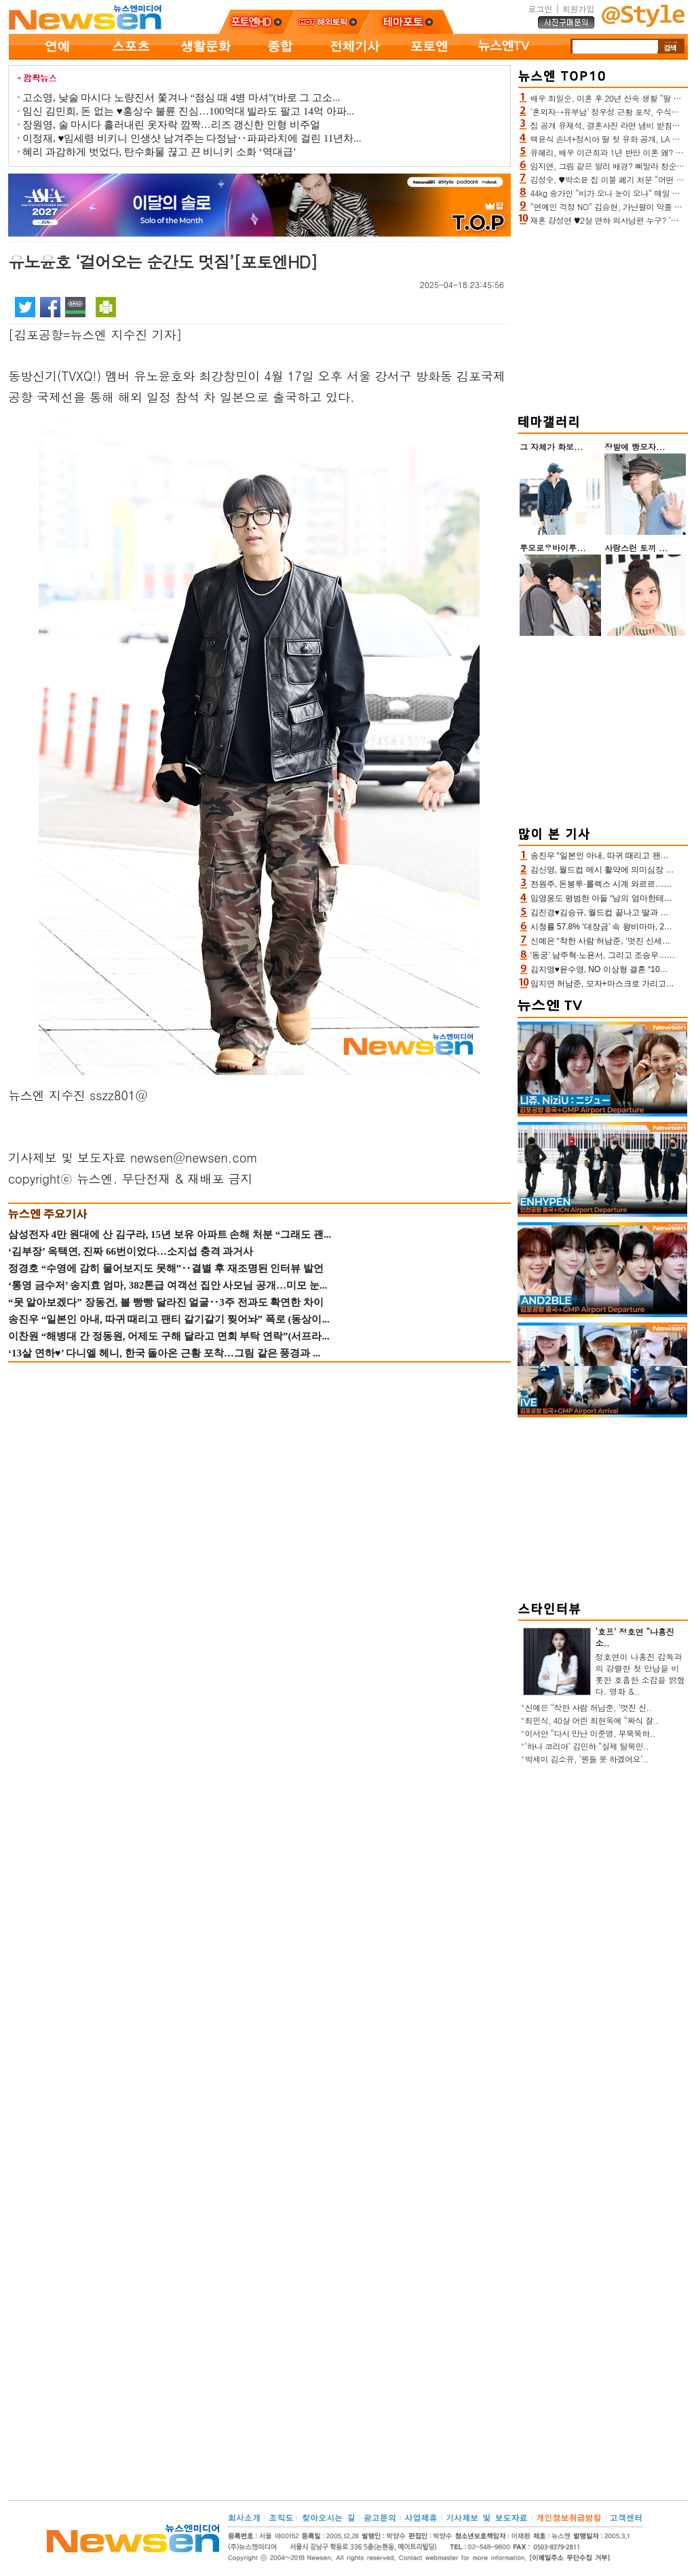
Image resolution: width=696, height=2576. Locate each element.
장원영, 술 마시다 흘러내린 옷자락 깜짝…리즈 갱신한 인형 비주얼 (171, 124)
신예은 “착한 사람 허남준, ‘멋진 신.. (588, 1707)
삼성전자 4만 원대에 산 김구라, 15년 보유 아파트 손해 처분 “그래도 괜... (169, 1234)
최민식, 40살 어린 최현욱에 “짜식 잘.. (592, 1720)
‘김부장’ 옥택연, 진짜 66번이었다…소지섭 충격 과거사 (130, 1251)
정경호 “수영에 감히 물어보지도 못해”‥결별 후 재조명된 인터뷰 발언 (166, 1268)
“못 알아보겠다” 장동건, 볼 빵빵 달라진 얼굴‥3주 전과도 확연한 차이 (166, 1302)
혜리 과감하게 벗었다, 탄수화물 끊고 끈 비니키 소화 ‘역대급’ (159, 151)
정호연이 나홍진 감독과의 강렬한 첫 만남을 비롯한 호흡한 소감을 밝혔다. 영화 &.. (640, 1674)
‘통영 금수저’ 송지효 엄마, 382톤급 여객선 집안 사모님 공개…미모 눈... (167, 1285)
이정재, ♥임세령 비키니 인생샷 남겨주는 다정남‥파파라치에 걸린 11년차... (192, 138)
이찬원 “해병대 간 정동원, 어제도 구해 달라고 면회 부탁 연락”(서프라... (169, 1336)
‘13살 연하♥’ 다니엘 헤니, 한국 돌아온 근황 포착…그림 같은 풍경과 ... (164, 1353)
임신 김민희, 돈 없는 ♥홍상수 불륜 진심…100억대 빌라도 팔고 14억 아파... (188, 111)
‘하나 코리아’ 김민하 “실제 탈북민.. (587, 1746)
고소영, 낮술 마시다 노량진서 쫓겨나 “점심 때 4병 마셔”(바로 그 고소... (181, 97)
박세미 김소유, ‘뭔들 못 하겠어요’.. (587, 1759)
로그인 (540, 8)
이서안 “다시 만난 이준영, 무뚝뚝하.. (590, 1733)
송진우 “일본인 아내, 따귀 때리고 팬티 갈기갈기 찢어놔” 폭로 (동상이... (169, 1319)
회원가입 (578, 8)
